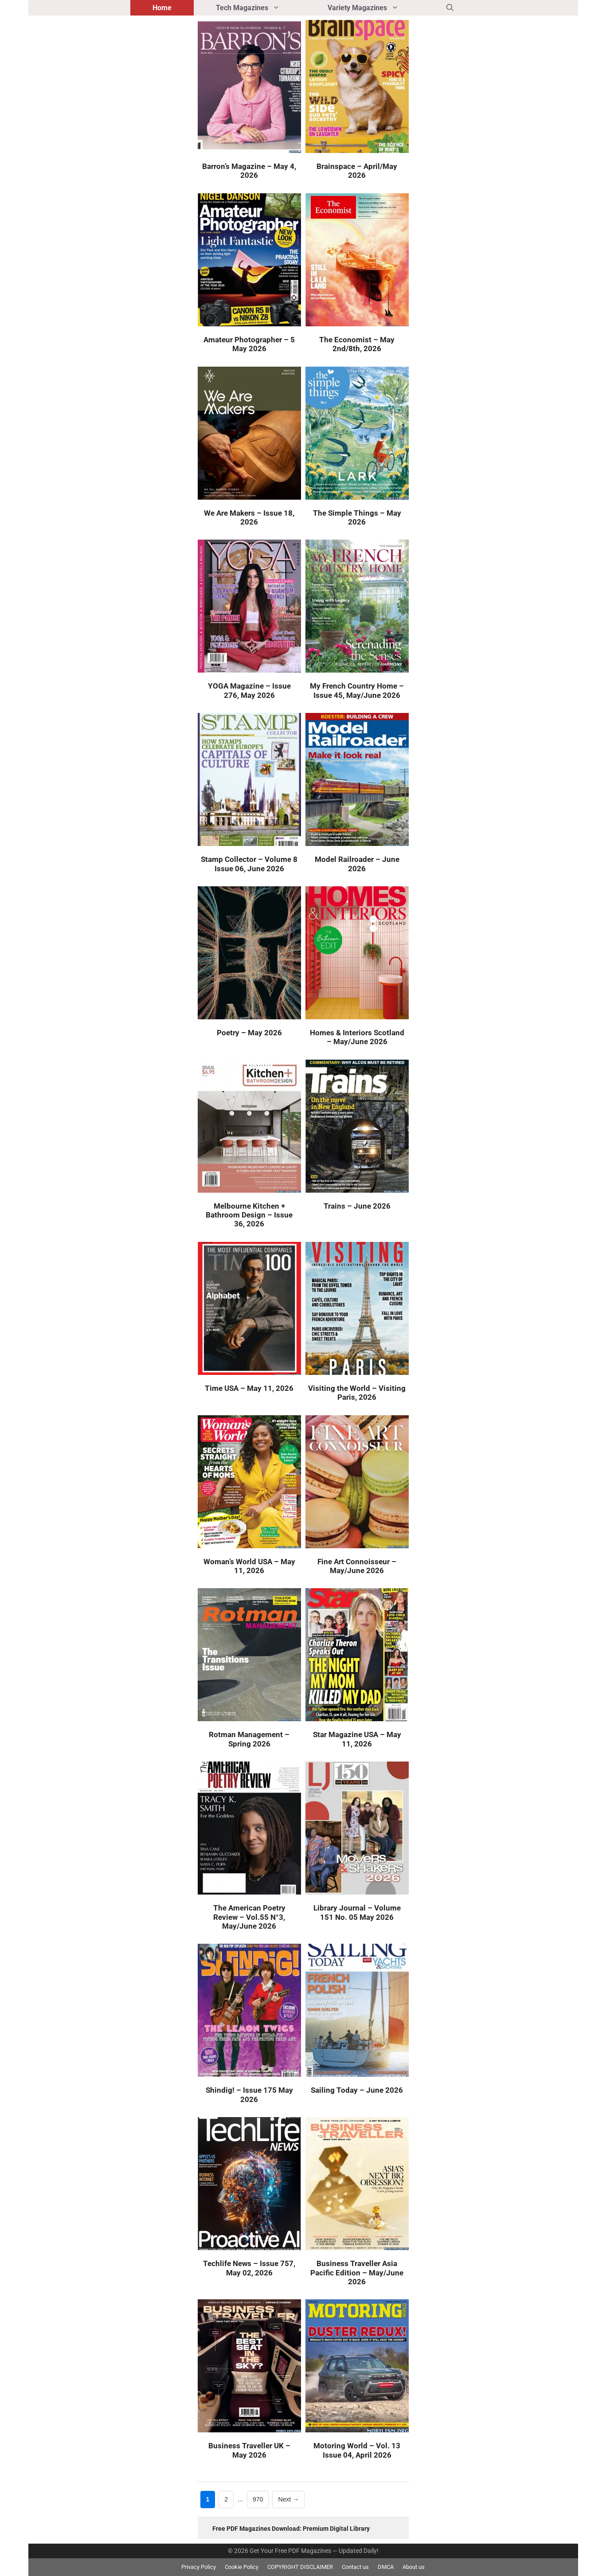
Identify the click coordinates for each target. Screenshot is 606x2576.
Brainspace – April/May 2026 (357, 171)
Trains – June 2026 (357, 1206)
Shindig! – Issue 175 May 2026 (249, 2094)
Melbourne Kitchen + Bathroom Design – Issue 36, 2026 (249, 1215)
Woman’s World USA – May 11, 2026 (249, 1566)
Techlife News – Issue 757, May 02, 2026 (249, 2268)
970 (259, 2498)
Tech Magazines (260, 8)
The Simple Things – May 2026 (357, 517)
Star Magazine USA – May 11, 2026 (357, 1739)
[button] (450, 8)
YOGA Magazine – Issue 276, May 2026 (249, 690)
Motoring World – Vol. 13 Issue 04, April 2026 (356, 2450)
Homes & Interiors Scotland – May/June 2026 (357, 1037)
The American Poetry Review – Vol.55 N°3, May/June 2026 (249, 1916)
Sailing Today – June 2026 (357, 2090)
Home (162, 8)
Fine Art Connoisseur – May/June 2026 (356, 1566)
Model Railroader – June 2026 (357, 864)
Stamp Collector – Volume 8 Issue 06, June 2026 (249, 864)
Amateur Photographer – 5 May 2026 (249, 344)
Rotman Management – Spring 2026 (249, 1739)
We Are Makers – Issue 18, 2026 (249, 517)
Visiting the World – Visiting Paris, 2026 (357, 1393)
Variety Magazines (376, 8)
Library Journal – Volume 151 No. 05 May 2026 (357, 1912)
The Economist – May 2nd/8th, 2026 (357, 344)
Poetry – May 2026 (249, 1032)
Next (288, 2499)
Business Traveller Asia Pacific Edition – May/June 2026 (356, 2272)
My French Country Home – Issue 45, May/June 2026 (357, 690)
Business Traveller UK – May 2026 (249, 2450)
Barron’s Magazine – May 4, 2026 (249, 171)
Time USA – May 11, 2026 (249, 1388)
